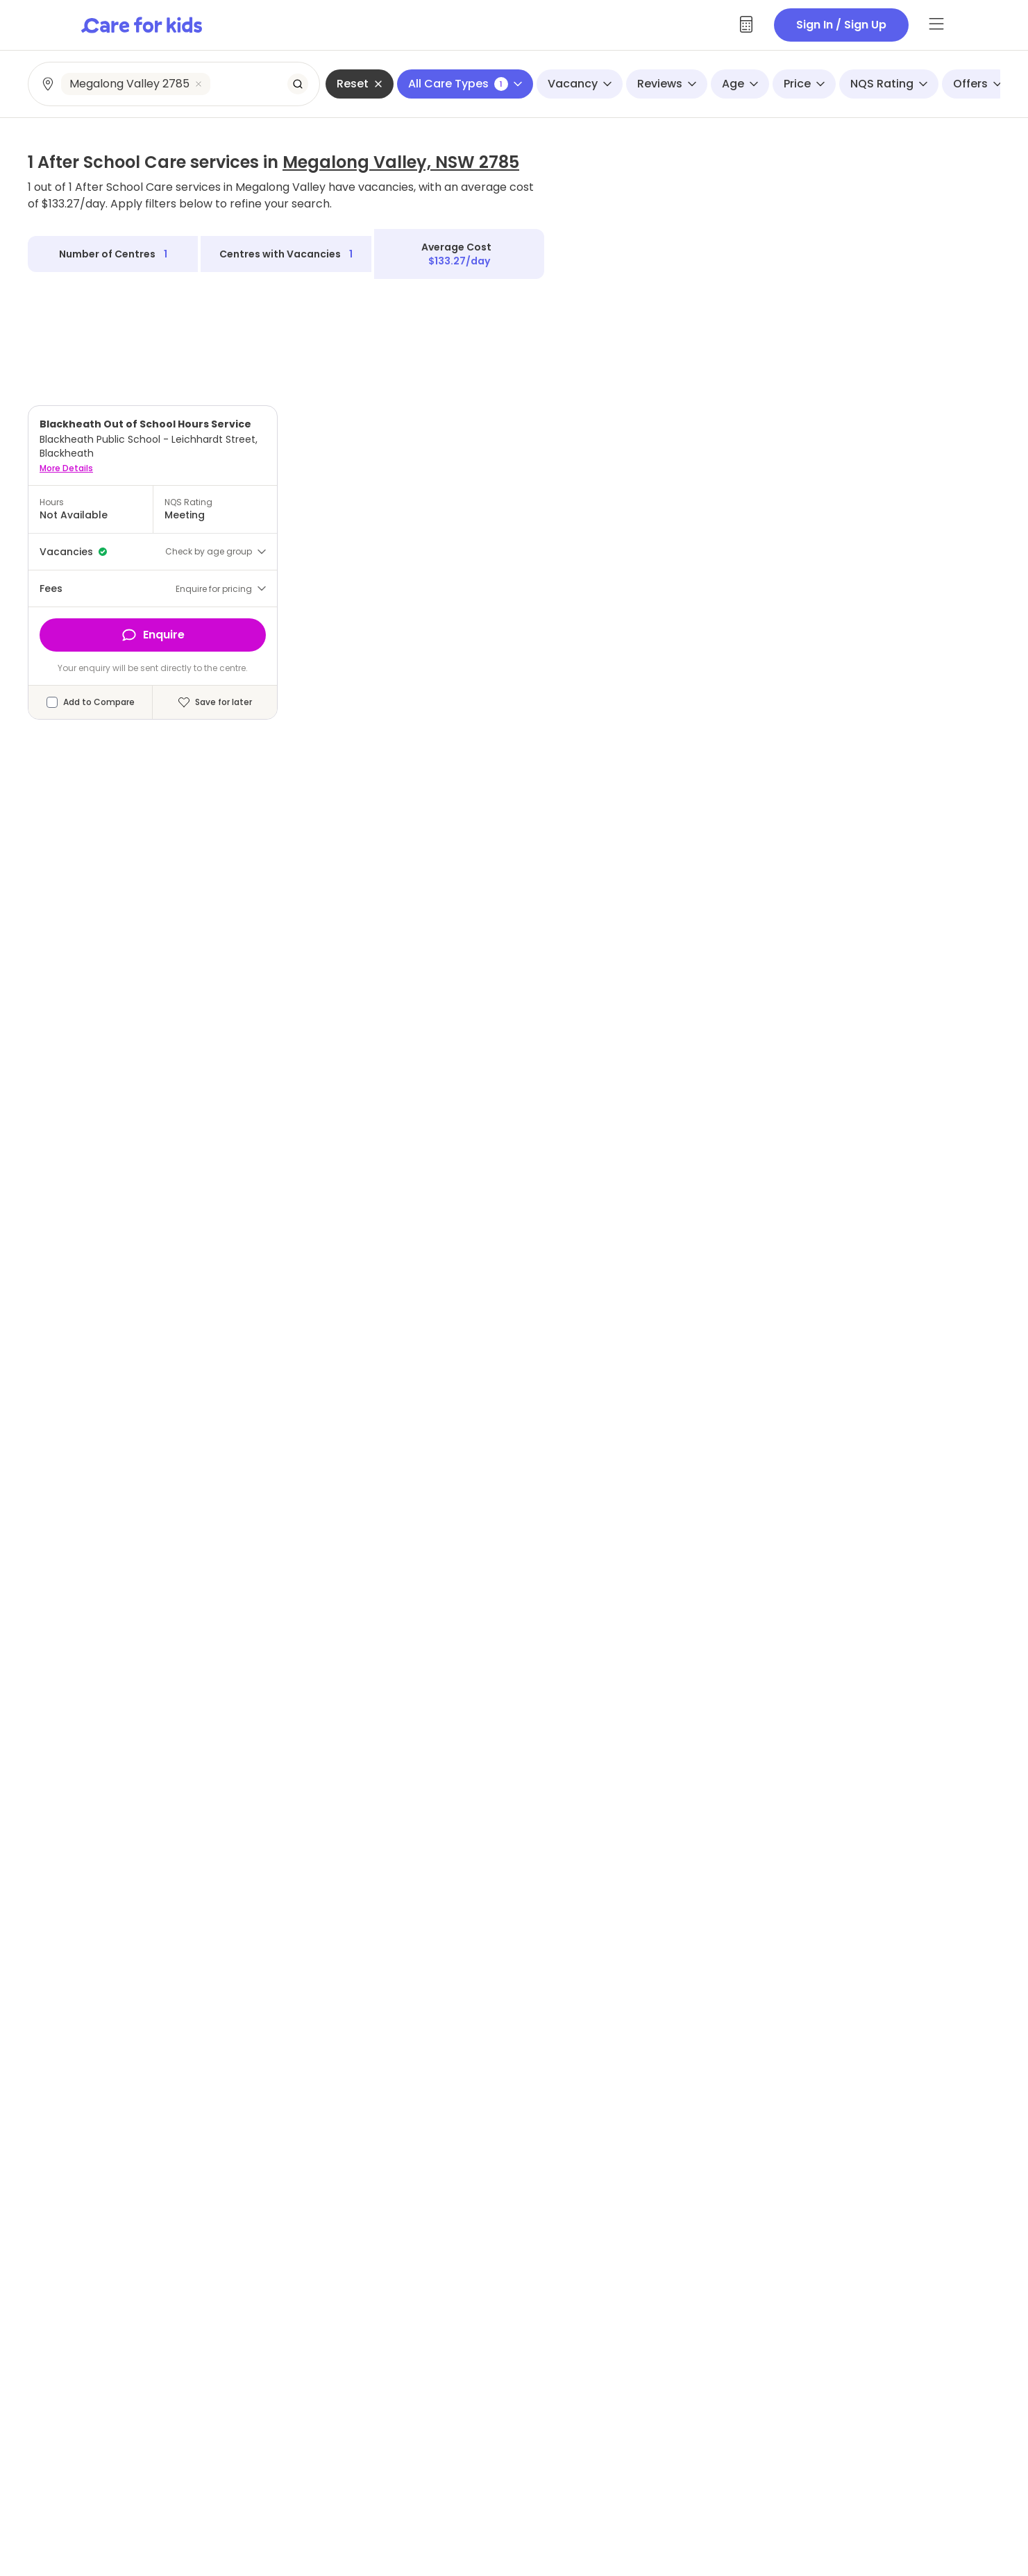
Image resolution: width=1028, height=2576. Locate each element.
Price (804, 84)
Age (740, 84)
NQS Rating (888, 84)
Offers (977, 84)
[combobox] (174, 84)
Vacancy (580, 84)
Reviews (666, 84)
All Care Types (465, 84)
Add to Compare (99, 702)
